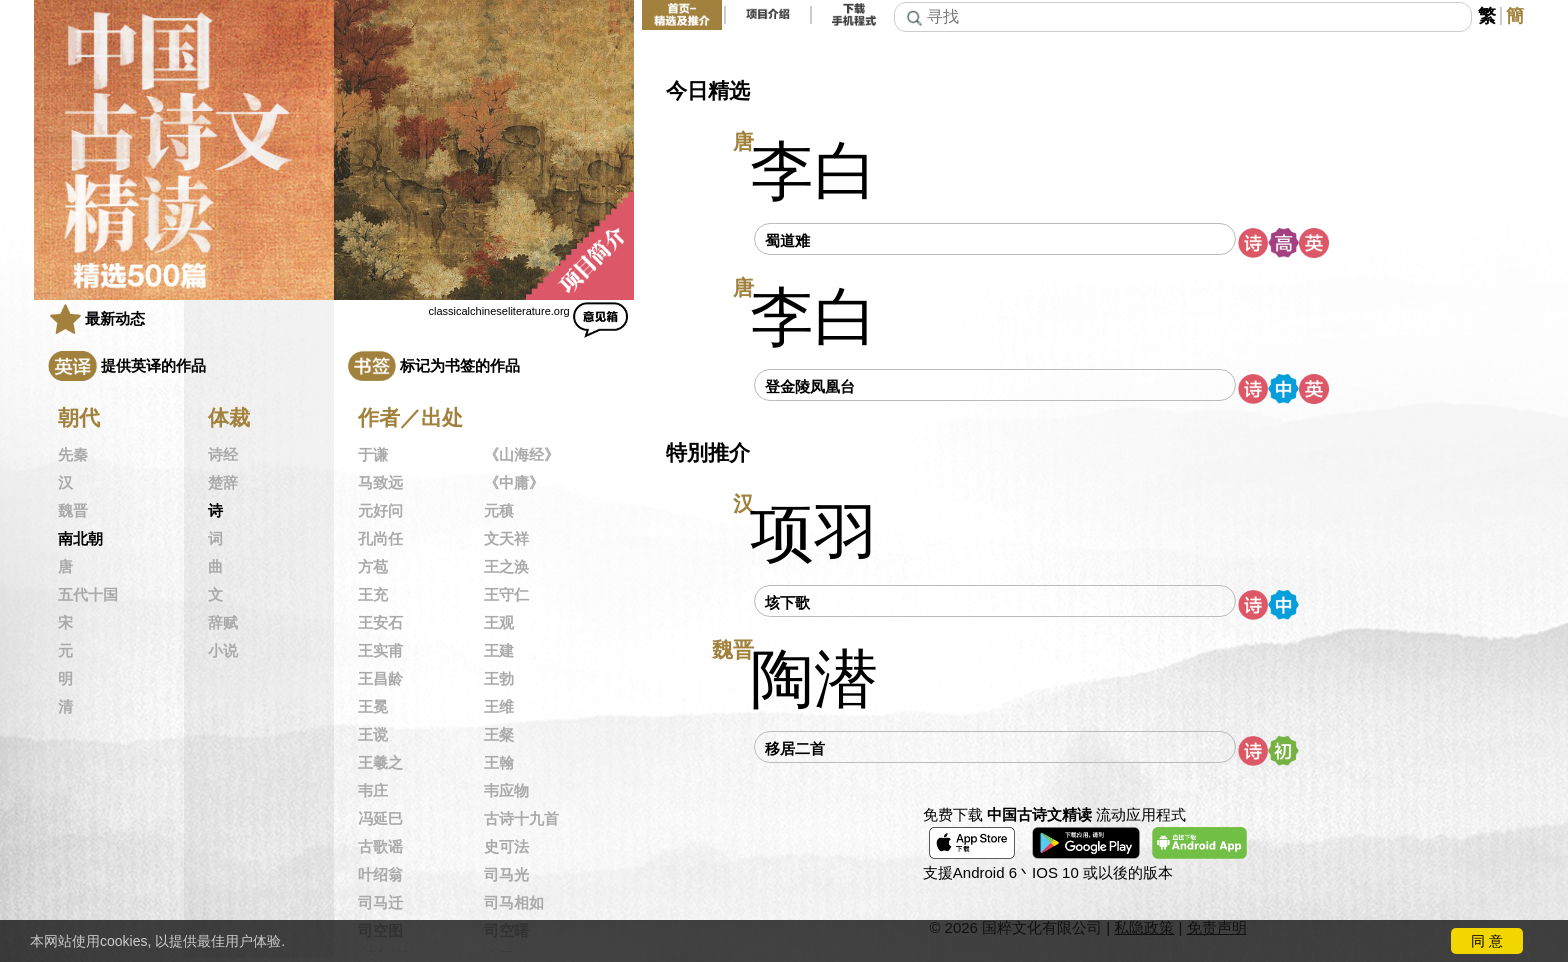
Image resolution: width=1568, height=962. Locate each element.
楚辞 (223, 483)
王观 (499, 623)
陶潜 (814, 679)
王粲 (499, 735)
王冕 (373, 707)
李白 (814, 171)
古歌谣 (380, 847)
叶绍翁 (380, 875)
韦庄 (373, 791)
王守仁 (506, 595)
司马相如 (514, 903)
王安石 (380, 623)
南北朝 (80, 539)
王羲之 (380, 763)
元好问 (380, 511)
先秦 (73, 455)
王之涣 (506, 567)
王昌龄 (380, 679)
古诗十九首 (521, 819)
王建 (499, 651)
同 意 (1487, 941)
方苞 (373, 567)
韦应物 (506, 791)
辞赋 (223, 623)
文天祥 (506, 539)
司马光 (506, 875)
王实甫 (380, 651)
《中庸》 (514, 483)
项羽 (814, 533)
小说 (223, 651)
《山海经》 (521, 455)
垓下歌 (787, 602)
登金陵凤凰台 (810, 386)
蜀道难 (787, 240)
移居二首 (795, 748)
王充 (373, 595)
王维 (499, 707)
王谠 (373, 735)
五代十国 (88, 595)
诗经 (223, 455)
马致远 (380, 483)
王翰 (499, 763)
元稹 (499, 511)
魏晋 (73, 511)
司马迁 (380, 903)
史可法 (506, 847)
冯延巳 (380, 819)
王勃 (499, 679)
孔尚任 (380, 539)
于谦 (373, 455)
